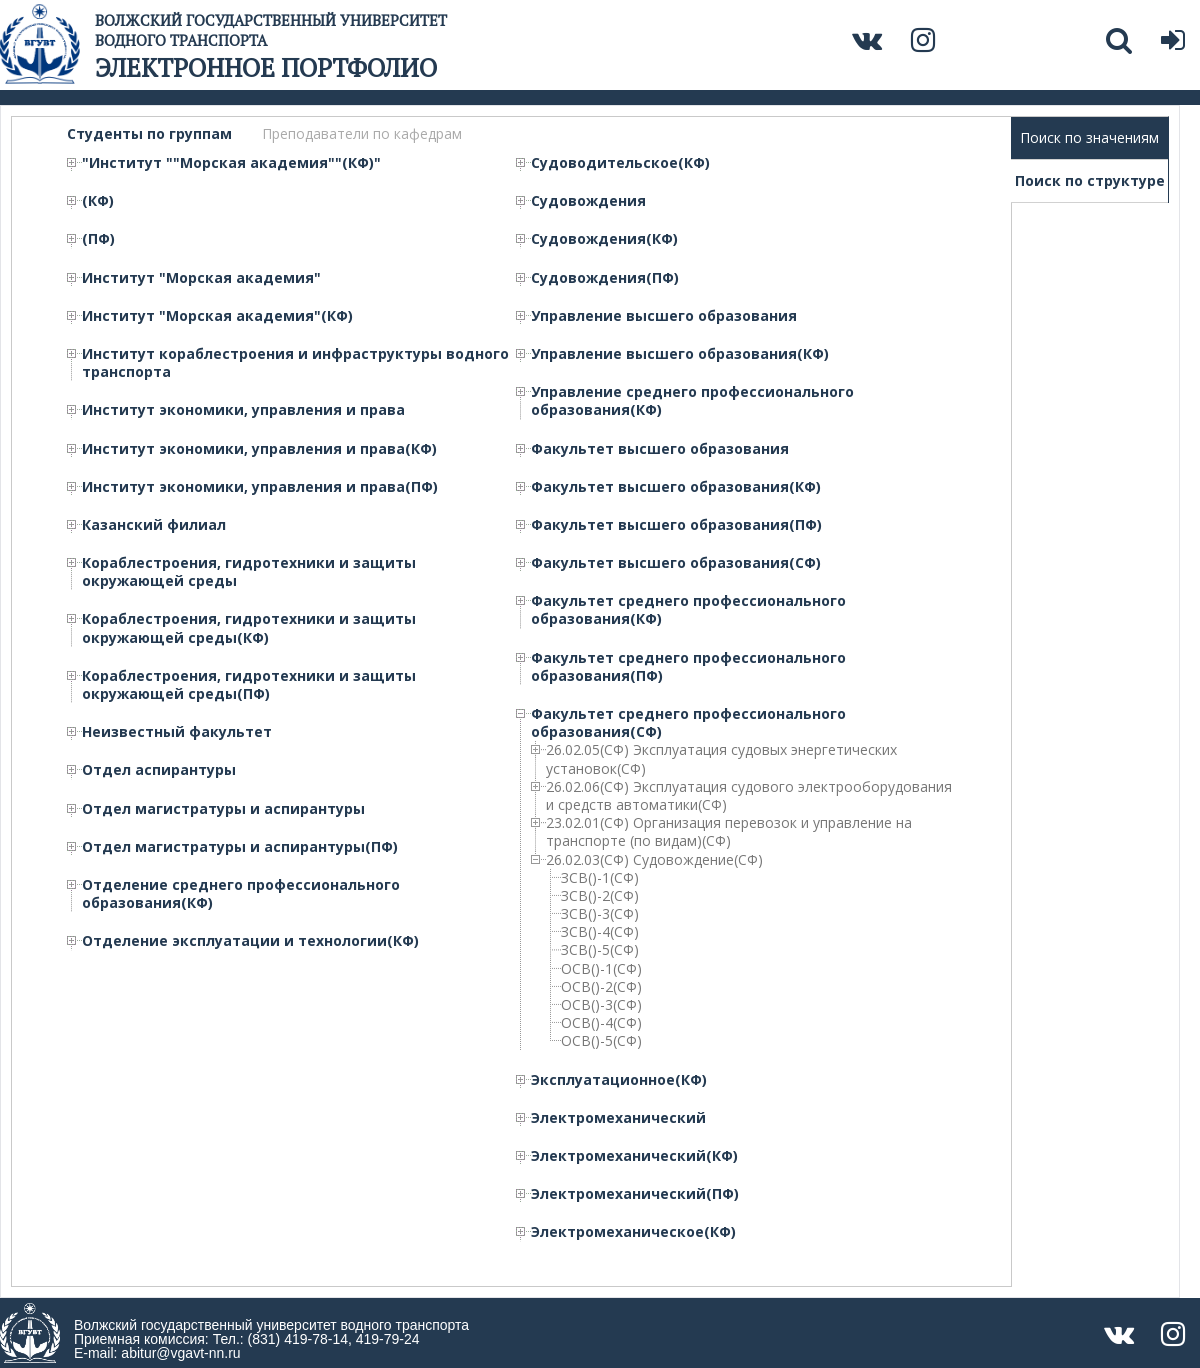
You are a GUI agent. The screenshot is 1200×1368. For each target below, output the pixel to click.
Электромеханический (618, 1118)
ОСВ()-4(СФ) (601, 1023)
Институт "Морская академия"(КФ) (217, 316)
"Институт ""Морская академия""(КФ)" (231, 163)
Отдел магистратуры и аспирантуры (223, 809)
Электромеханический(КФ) (634, 1156)
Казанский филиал (154, 525)
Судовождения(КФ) (604, 239)
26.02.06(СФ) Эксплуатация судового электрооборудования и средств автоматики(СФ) (749, 796)
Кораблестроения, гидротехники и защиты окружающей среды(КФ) (249, 628)
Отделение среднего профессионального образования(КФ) (241, 894)
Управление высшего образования (664, 316)
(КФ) (98, 201)
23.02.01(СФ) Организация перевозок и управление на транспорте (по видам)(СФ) (729, 832)
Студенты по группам (149, 134)
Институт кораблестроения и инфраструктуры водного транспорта (295, 363)
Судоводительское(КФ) (620, 163)
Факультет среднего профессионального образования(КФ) (688, 610)
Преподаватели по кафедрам (362, 134)
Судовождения (588, 201)
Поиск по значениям (1089, 137)
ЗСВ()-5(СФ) (600, 950)
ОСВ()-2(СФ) (601, 987)
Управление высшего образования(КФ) (680, 354)
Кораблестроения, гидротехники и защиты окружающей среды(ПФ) (249, 685)
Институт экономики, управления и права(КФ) (259, 449)
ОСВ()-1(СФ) (601, 969)
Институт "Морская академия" (201, 278)
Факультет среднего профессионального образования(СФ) (688, 723)
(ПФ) (98, 239)
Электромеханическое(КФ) (633, 1232)
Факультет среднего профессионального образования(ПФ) (688, 667)
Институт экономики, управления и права (243, 410)
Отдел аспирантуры (159, 770)
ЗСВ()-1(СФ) (600, 878)
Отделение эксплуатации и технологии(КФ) (250, 941)
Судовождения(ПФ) (605, 278)
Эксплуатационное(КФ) (619, 1080)
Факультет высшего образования (660, 449)
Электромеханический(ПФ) (635, 1194)
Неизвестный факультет (177, 732)
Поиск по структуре (1090, 180)
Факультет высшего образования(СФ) (676, 563)
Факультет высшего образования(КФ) (676, 487)
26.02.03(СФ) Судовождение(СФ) (654, 860)
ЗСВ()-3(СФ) (600, 914)
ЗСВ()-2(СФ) (600, 896)
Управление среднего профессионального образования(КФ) (692, 401)
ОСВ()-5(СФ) (601, 1041)
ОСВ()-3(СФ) (601, 1005)
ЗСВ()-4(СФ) (600, 932)
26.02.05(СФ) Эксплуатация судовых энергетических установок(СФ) (721, 759)
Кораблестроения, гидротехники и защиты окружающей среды (249, 572)
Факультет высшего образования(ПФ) (676, 525)
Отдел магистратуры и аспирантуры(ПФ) (240, 847)
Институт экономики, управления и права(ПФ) (260, 487)
